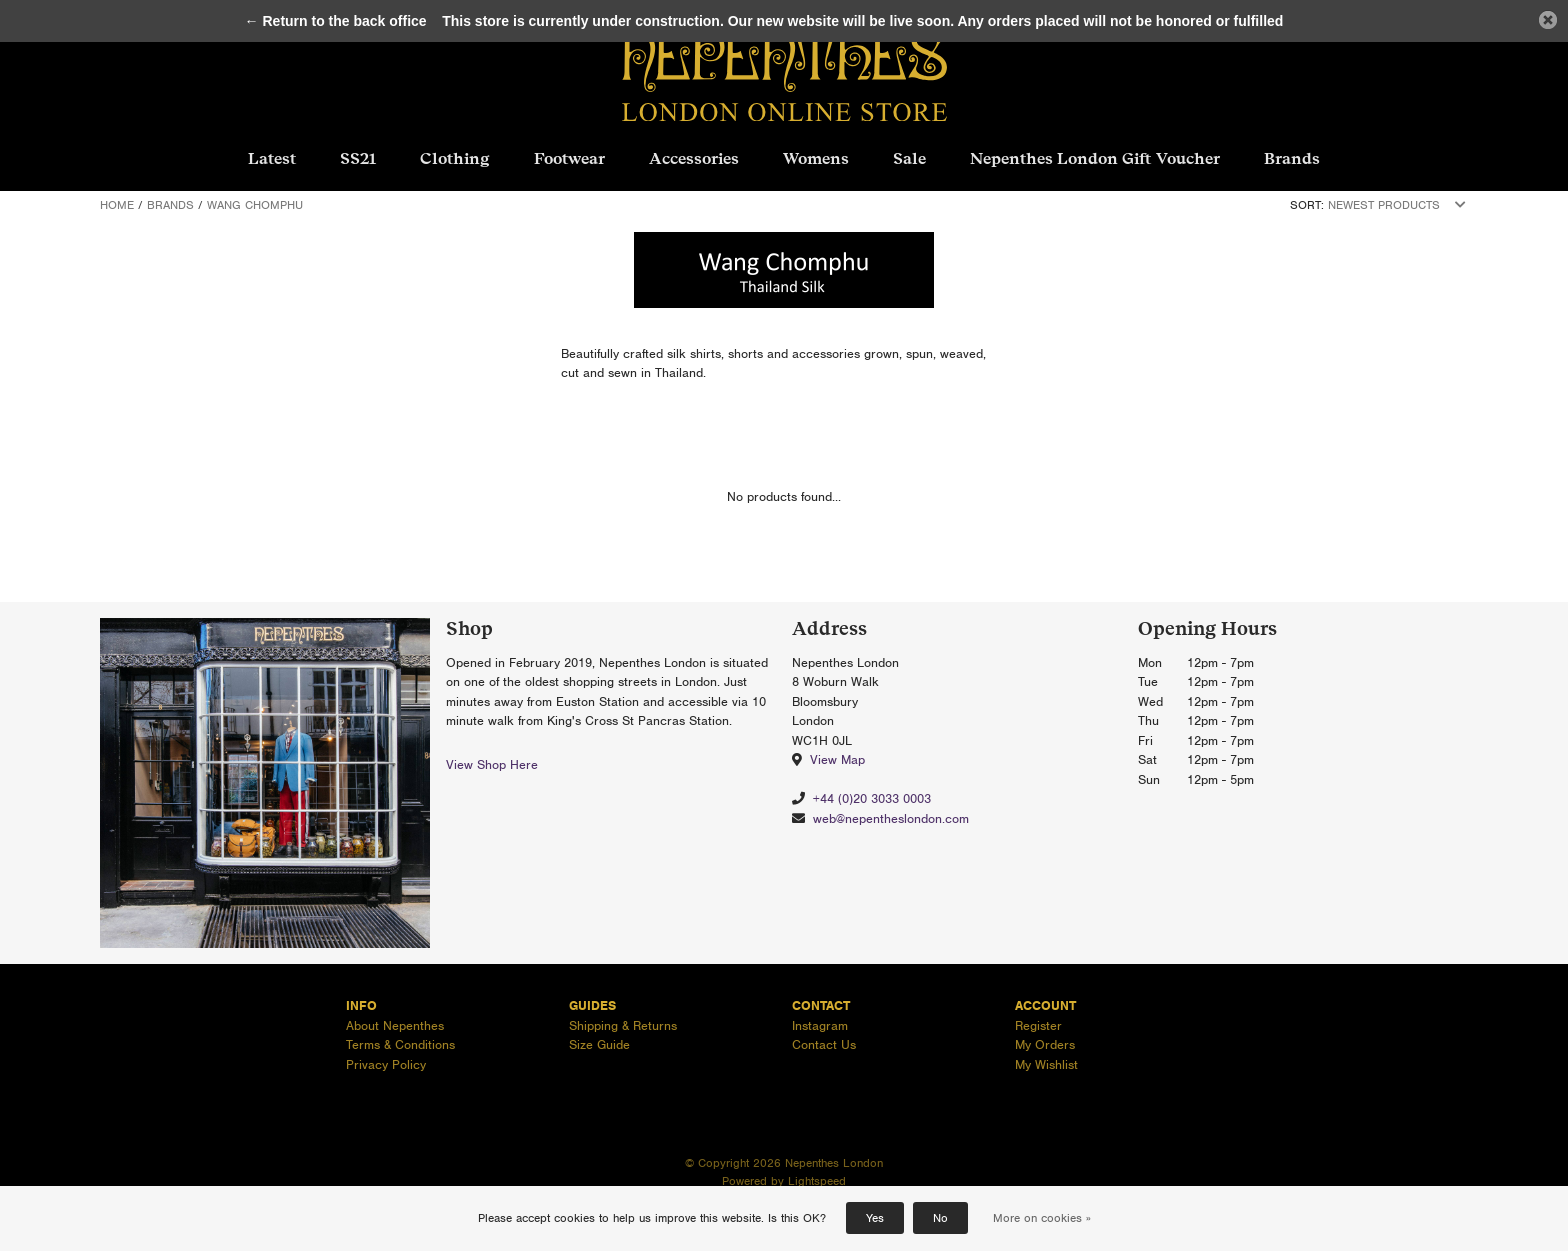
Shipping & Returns (623, 1025)
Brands (1292, 158)
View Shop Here (492, 764)
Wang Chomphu (255, 205)
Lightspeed (817, 1181)
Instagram (820, 1025)
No (940, 1218)
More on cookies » (1042, 1218)
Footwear (569, 158)
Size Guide (599, 1044)
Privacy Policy (386, 1064)
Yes (875, 1218)
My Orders (1045, 1044)
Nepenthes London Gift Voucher (1095, 158)
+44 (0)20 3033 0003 (872, 798)
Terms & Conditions (400, 1044)
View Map (837, 759)
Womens (816, 158)
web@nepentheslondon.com (891, 818)
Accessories (694, 158)
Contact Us (824, 1044)
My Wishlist (1046, 1064)
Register (1038, 1025)
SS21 (358, 158)
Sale (909, 158)
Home (117, 205)
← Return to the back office (336, 21)
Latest (272, 158)
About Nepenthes (395, 1025)
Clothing (455, 158)
